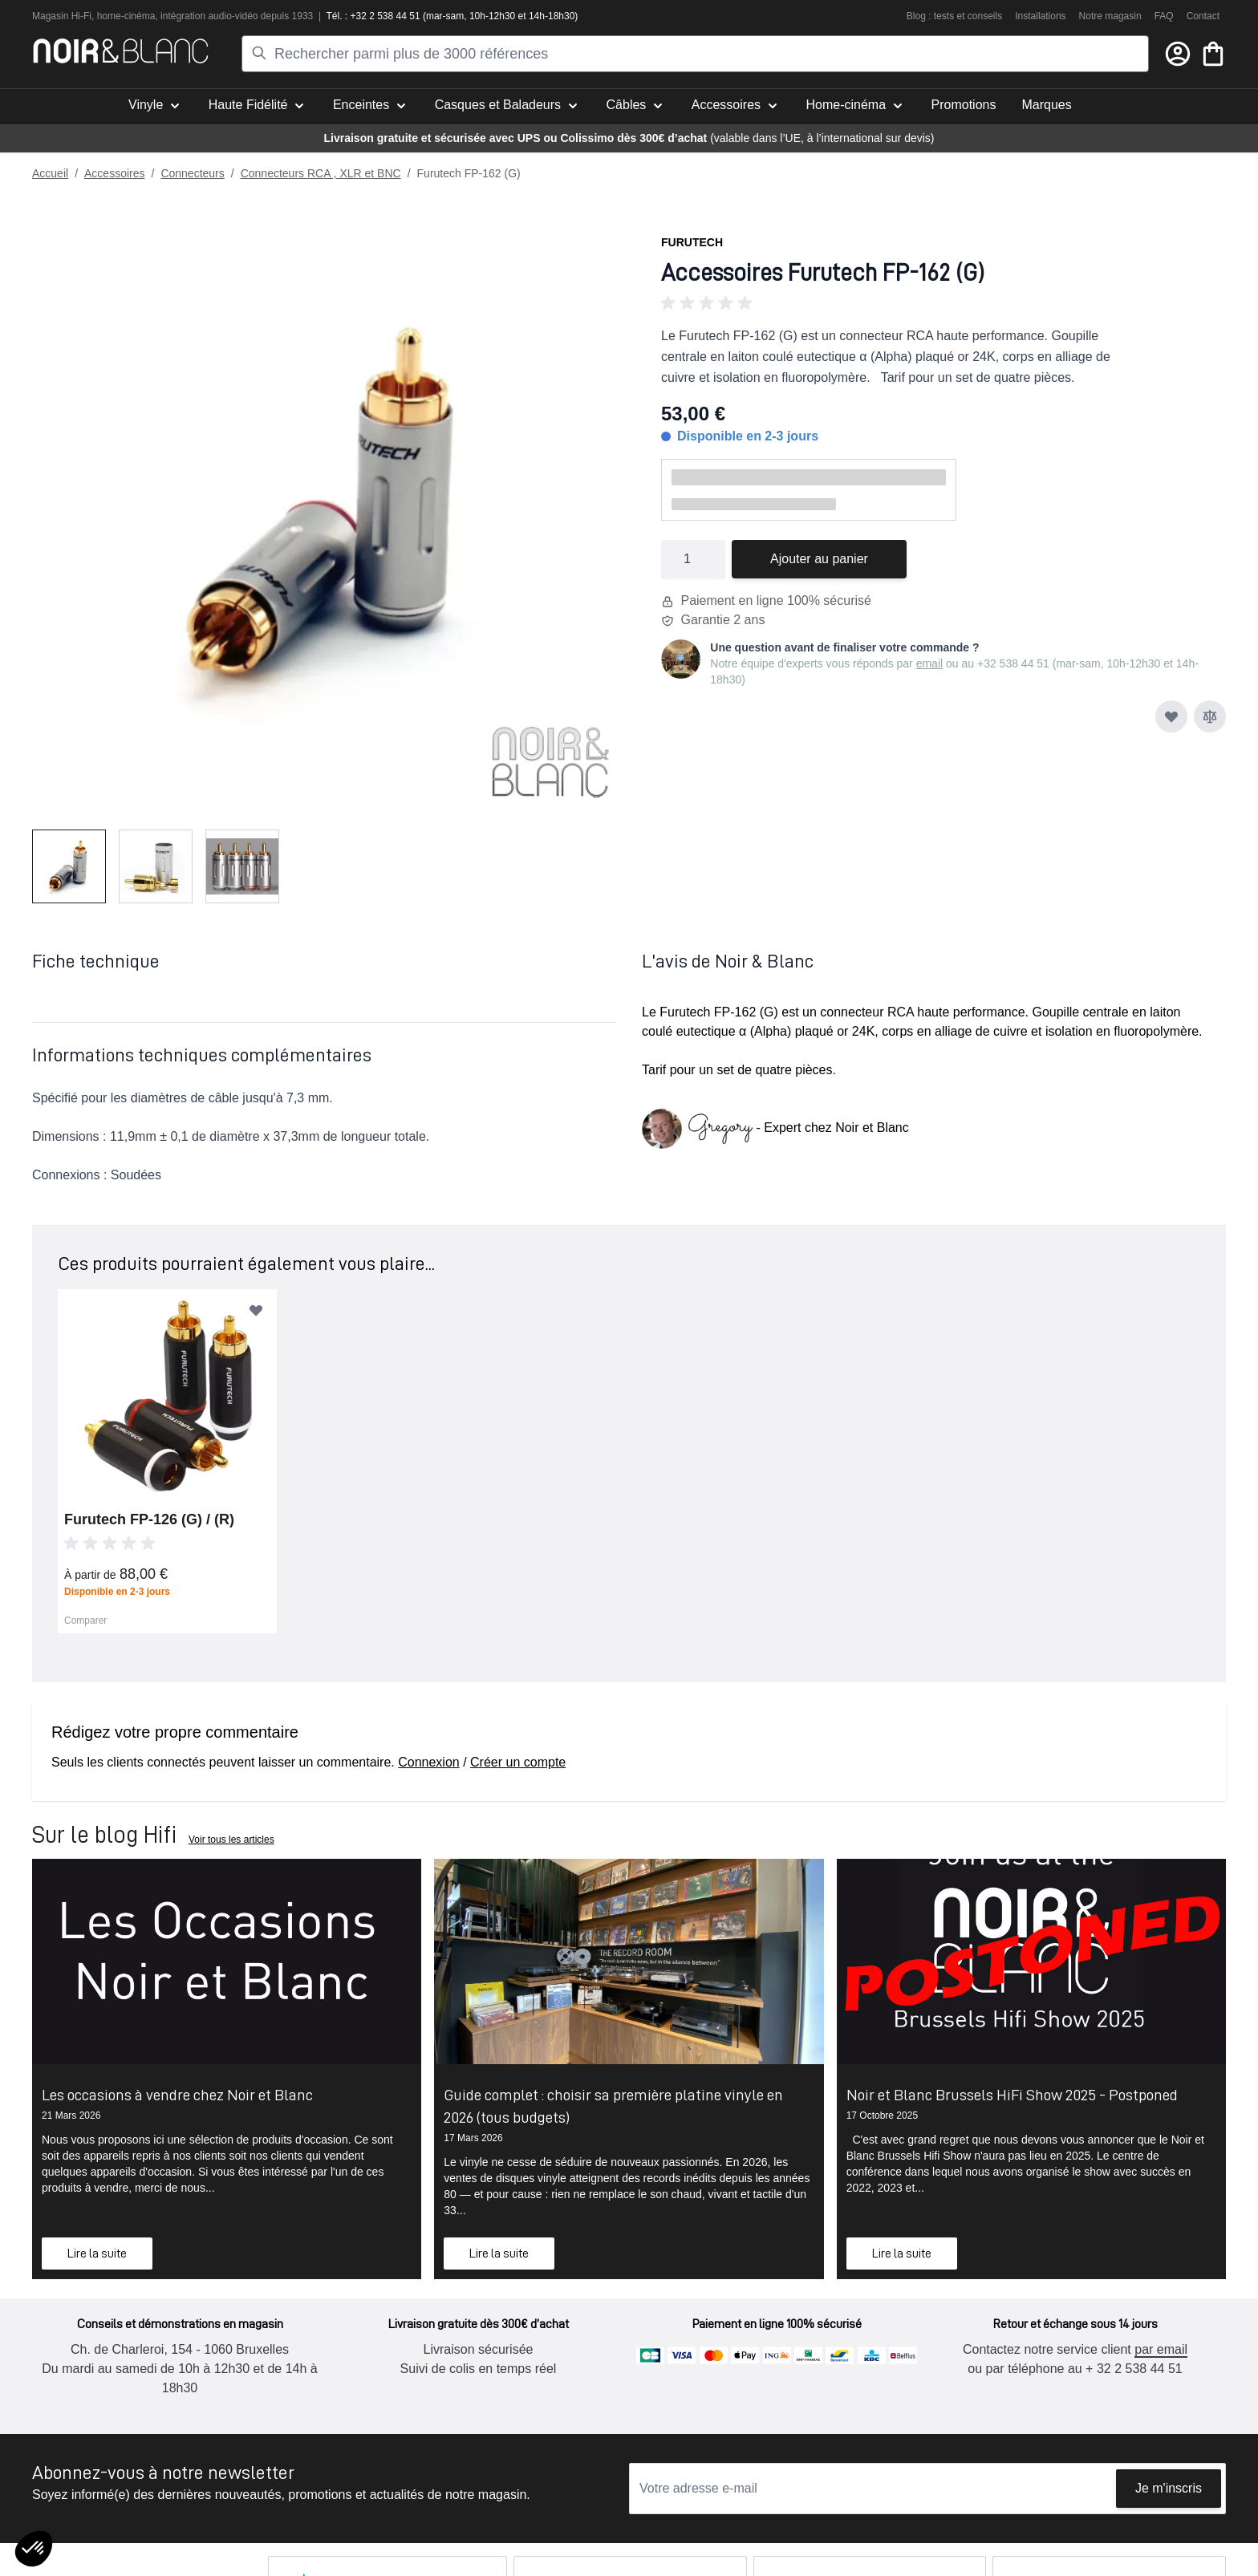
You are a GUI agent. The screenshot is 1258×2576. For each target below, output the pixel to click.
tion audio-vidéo (224, 16)
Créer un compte (518, 1762)
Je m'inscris (1168, 2488)
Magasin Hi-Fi (61, 16)
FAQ (1164, 16)
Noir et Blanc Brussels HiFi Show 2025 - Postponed (1012, 2095)
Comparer (85, 1620)
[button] (943, 303)
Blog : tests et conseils (954, 16)
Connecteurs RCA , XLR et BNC (321, 173)
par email (1160, 2349)
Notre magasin (1110, 16)
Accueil (50, 173)
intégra (175, 16)
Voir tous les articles (231, 1839)
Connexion (429, 1762)
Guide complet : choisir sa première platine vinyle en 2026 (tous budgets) (613, 2106)
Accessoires (114, 173)
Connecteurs (192, 173)
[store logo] (120, 51)
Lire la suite (97, 2253)
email (929, 663)
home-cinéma (126, 16)
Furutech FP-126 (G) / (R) (149, 1519)
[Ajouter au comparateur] (1210, 716)
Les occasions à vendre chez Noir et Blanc (177, 2095)
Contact (1203, 16)
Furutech (692, 242)
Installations (1040, 16)
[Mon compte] (1178, 54)
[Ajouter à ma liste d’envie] (1171, 716)
